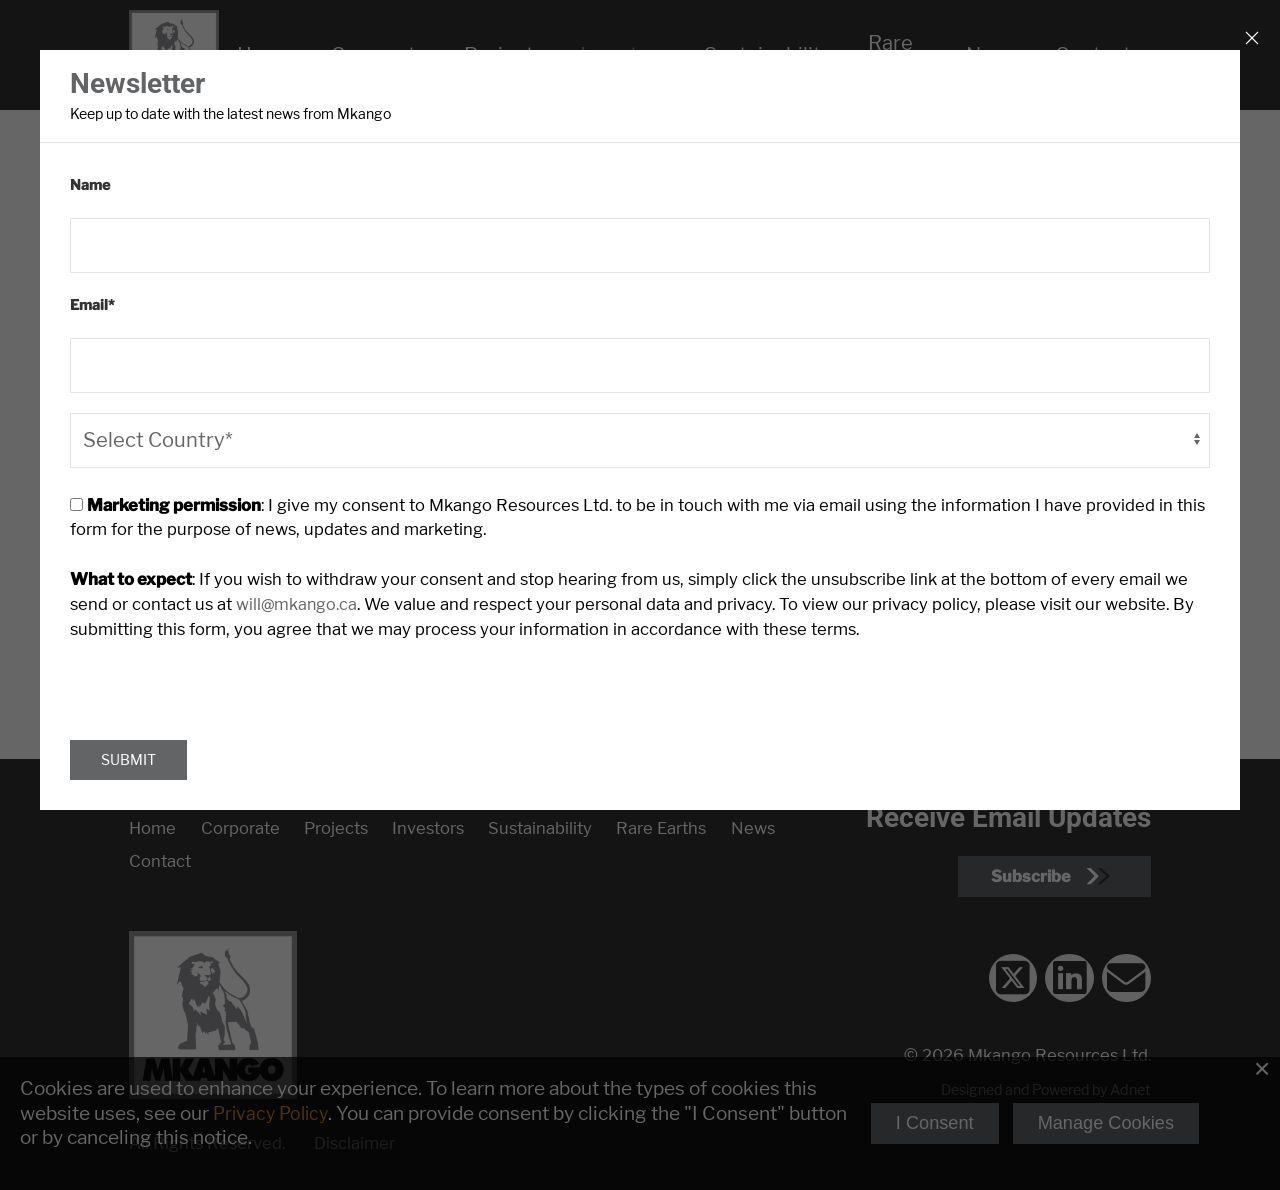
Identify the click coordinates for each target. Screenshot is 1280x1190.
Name (90, 183)
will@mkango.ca (229, 599)
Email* (92, 302)
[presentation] (222, 674)
